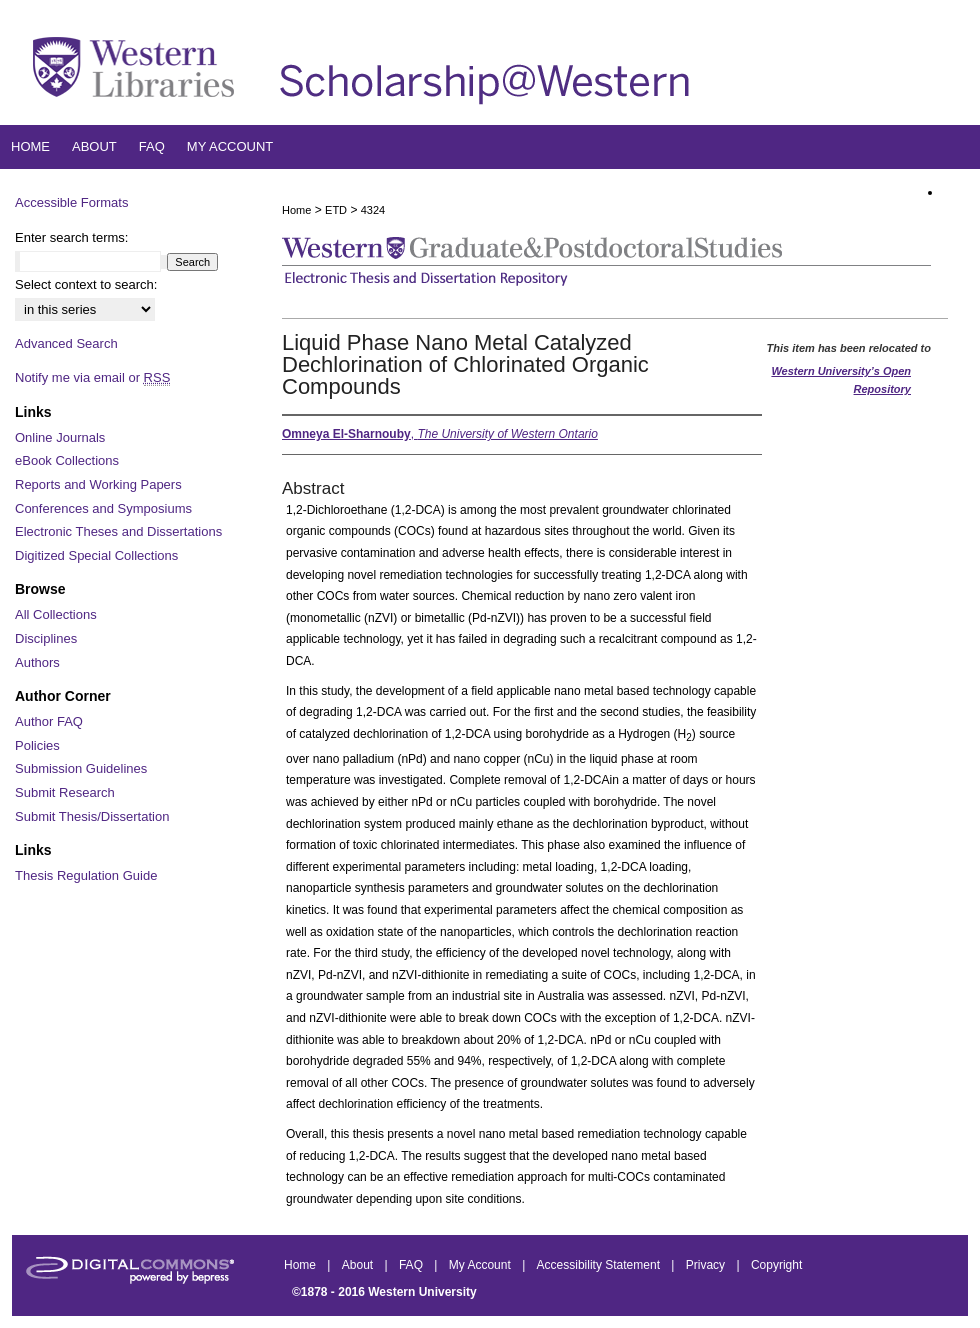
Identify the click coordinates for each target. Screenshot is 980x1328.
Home (296, 210)
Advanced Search (66, 343)
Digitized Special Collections (96, 555)
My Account (481, 1265)
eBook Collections (67, 460)
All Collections (56, 614)
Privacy (707, 1265)
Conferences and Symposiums (103, 508)
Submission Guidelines (81, 768)
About (359, 1265)
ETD (336, 210)
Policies (37, 745)
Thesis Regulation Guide (86, 875)
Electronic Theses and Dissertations (118, 531)
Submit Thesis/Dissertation (92, 816)
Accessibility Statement (600, 1265)
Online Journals (60, 437)
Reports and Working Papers (98, 484)
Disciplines (46, 638)
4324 (373, 210)
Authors (37, 662)
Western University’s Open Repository (841, 380)
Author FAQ (49, 721)
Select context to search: (86, 284)
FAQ (412, 1265)
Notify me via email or (92, 378)
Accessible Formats (71, 202)
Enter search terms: (71, 237)
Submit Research (65, 792)
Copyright (776, 1265)
